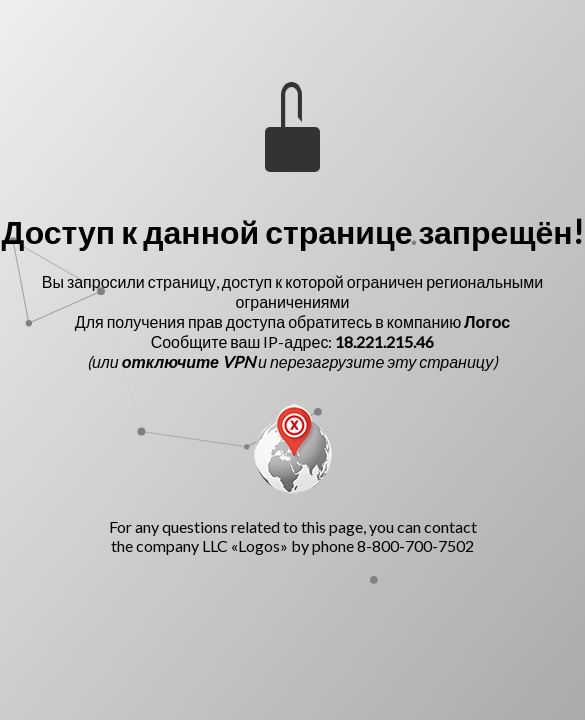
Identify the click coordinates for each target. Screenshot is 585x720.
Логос (487, 321)
